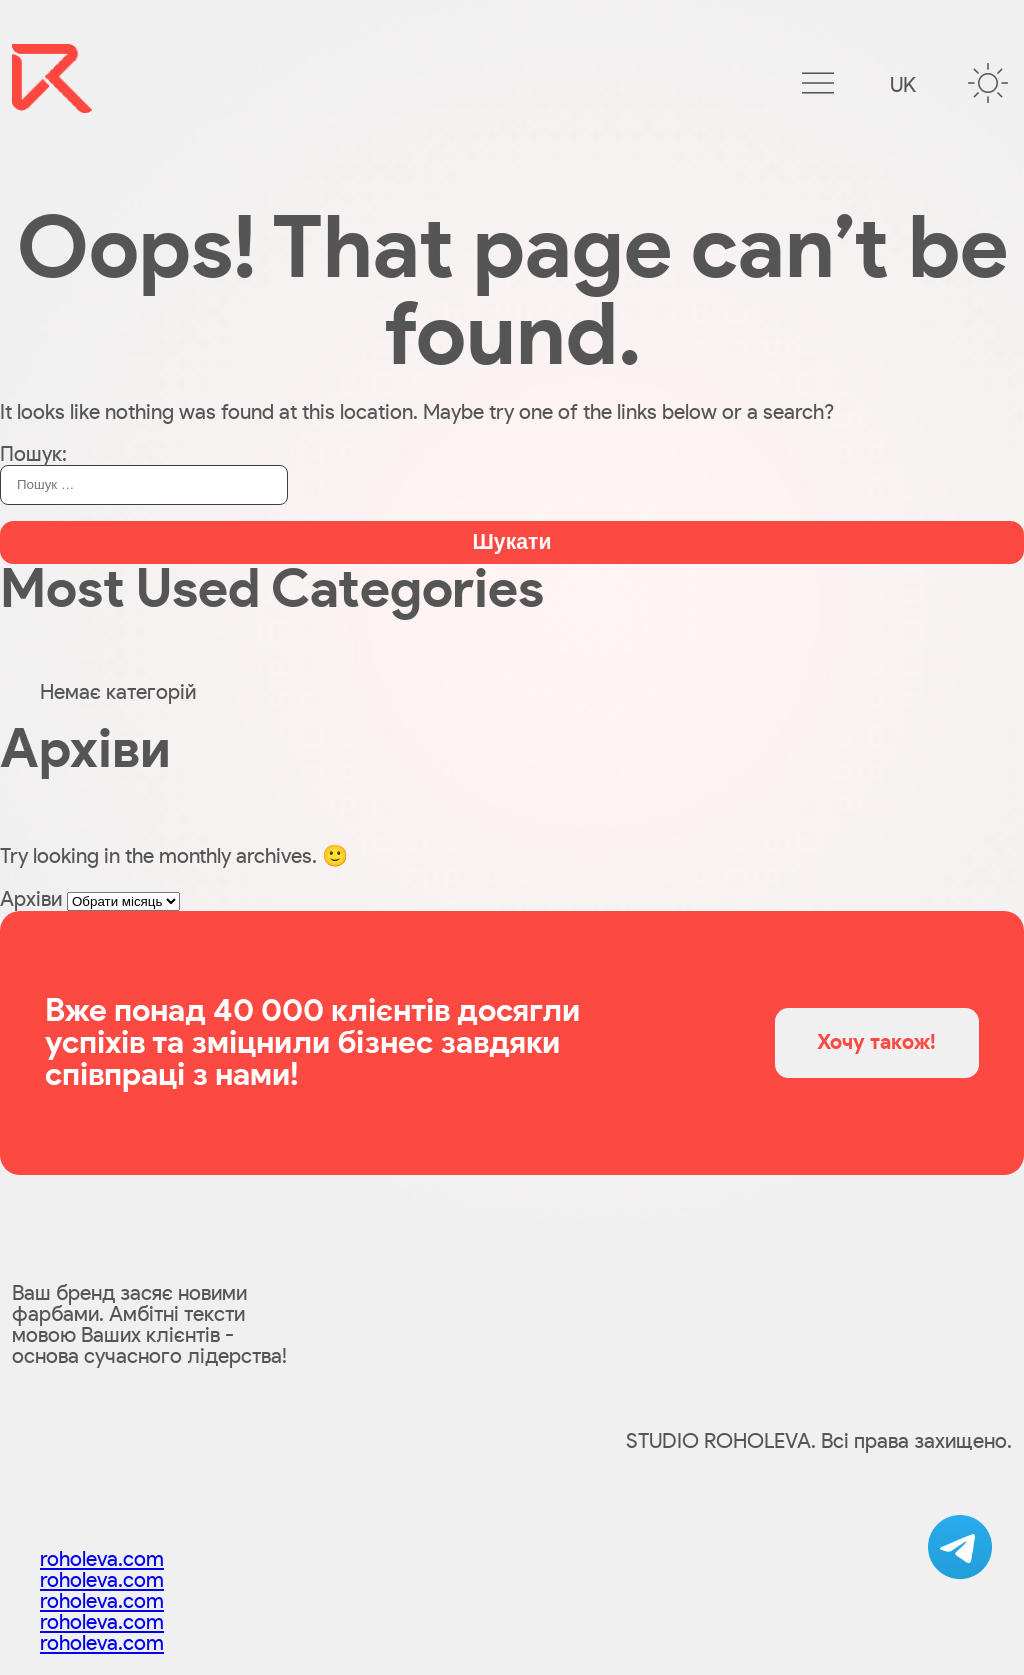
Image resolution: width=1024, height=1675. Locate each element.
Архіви (31, 899)
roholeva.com (102, 1559)
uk (903, 85)
